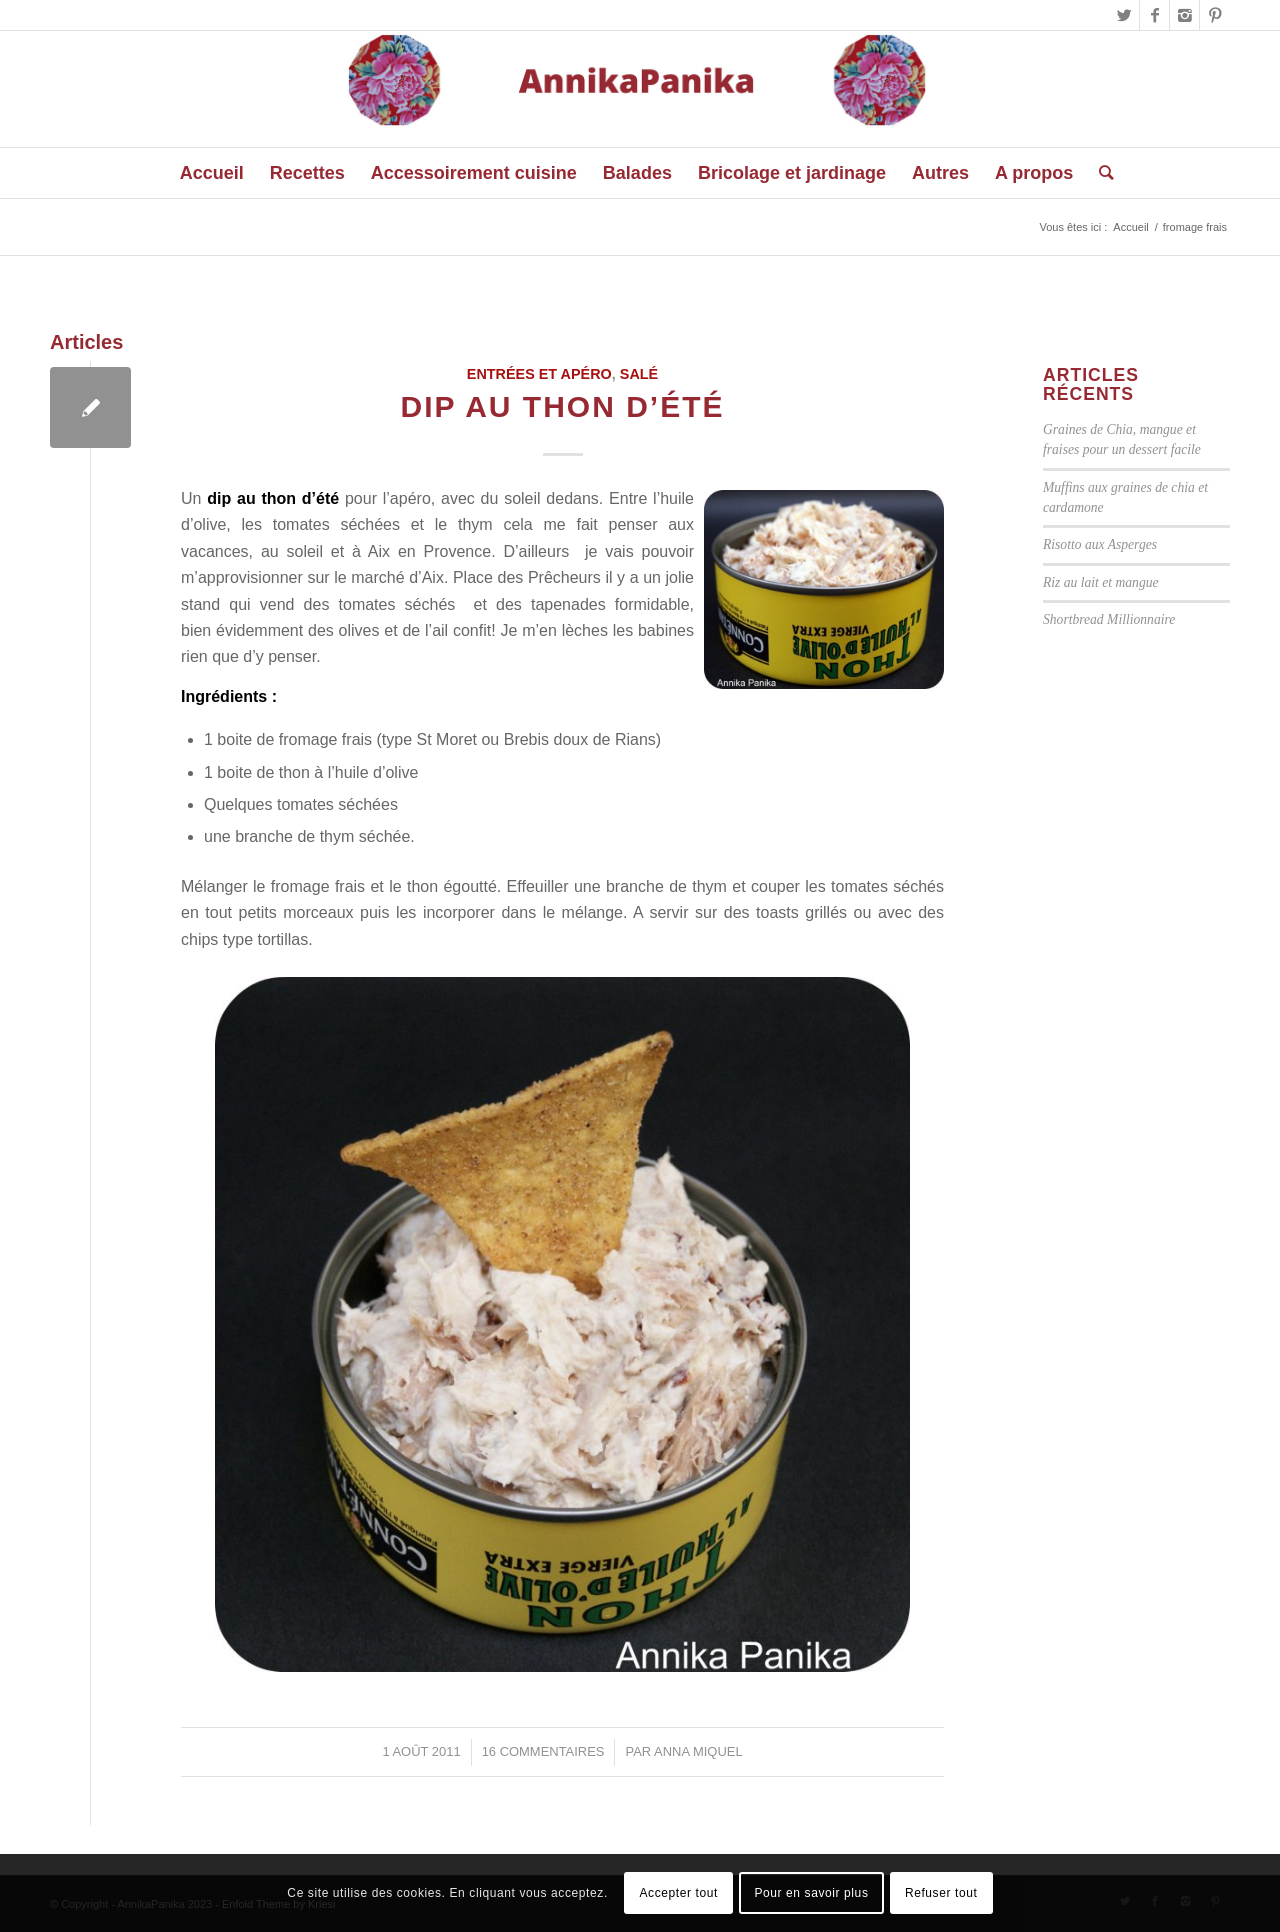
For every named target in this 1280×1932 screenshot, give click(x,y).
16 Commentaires (543, 1751)
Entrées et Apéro (539, 374)
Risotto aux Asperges (1100, 544)
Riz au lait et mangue (1101, 582)
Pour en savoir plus (811, 1893)
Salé (639, 374)
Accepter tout (678, 1893)
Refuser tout (941, 1893)
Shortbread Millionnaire (1109, 619)
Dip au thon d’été (562, 406)
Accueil (1130, 227)
